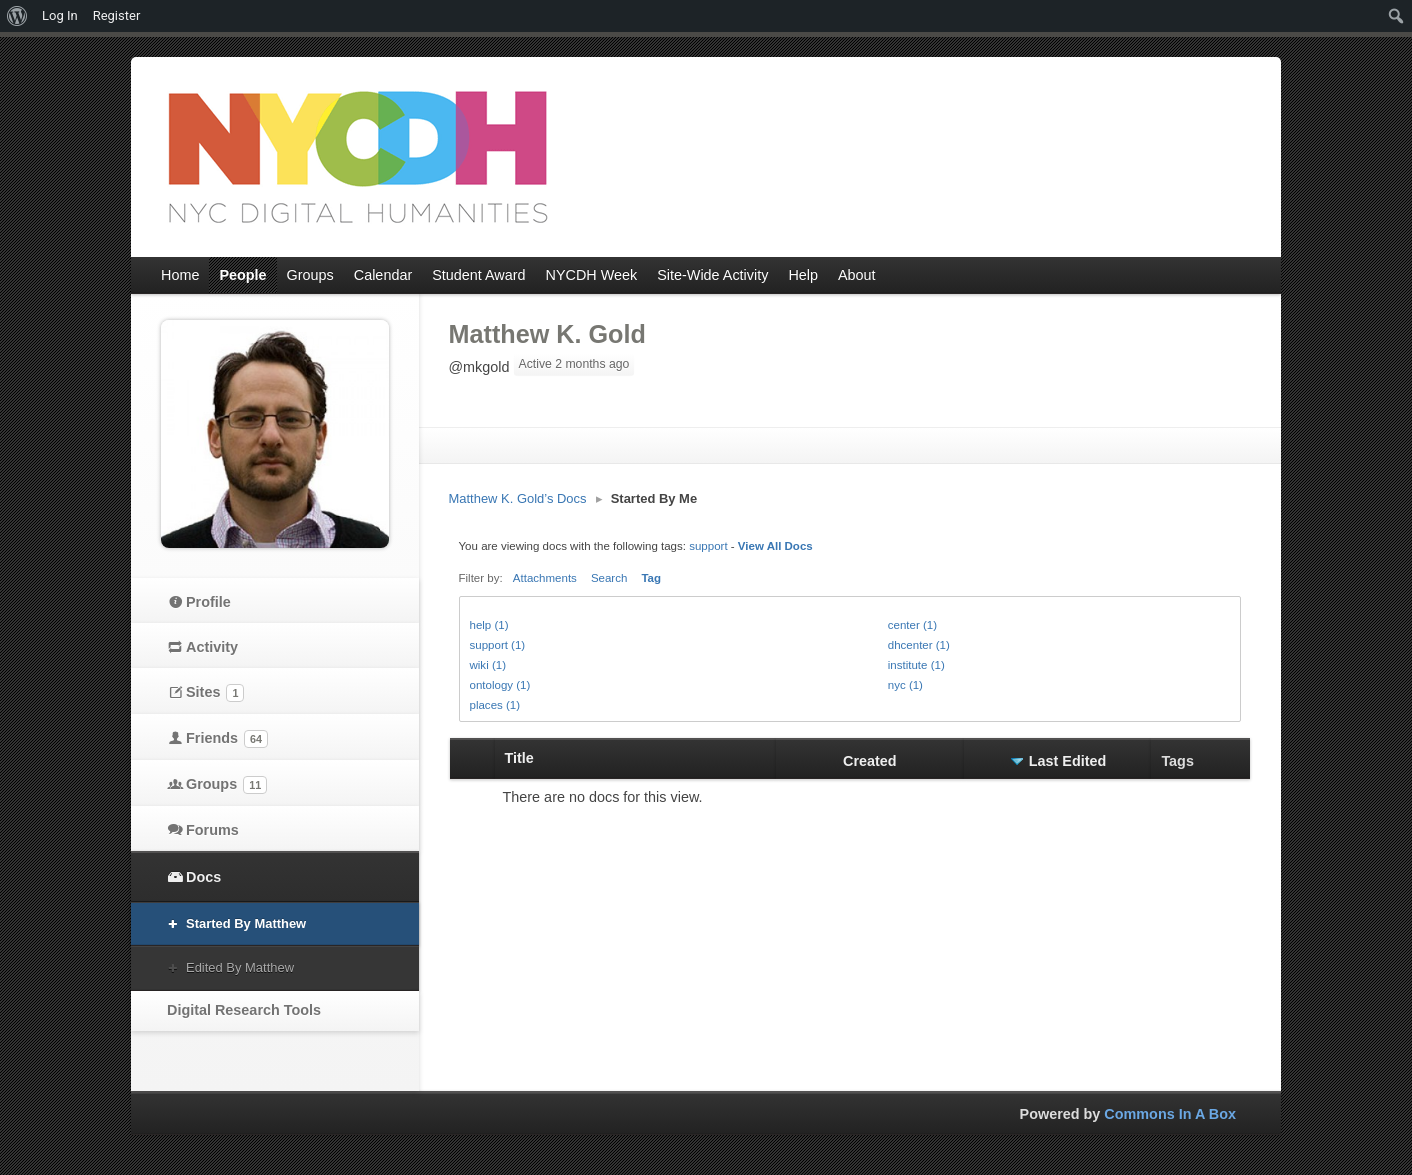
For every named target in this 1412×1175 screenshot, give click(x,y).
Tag (651, 578)
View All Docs (775, 546)
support (708, 546)
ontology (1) (500, 685)
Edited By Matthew (240, 967)
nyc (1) (905, 685)
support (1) (498, 645)
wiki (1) (488, 665)
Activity (212, 647)
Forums (212, 830)
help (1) (489, 625)
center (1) (912, 625)
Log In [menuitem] (60, 15)
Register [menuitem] (117, 15)
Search (609, 578)
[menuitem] (17, 16)
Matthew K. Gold (547, 334)
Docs (203, 877)
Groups (226, 785)
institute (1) (916, 665)
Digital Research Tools (244, 1010)
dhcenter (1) (919, 645)
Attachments (545, 578)
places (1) (495, 705)
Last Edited (1068, 761)
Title (519, 758)
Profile (208, 602)
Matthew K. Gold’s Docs (518, 498)
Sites (215, 693)
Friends (227, 739)
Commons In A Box (1170, 1114)
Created (870, 761)
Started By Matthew (246, 923)
